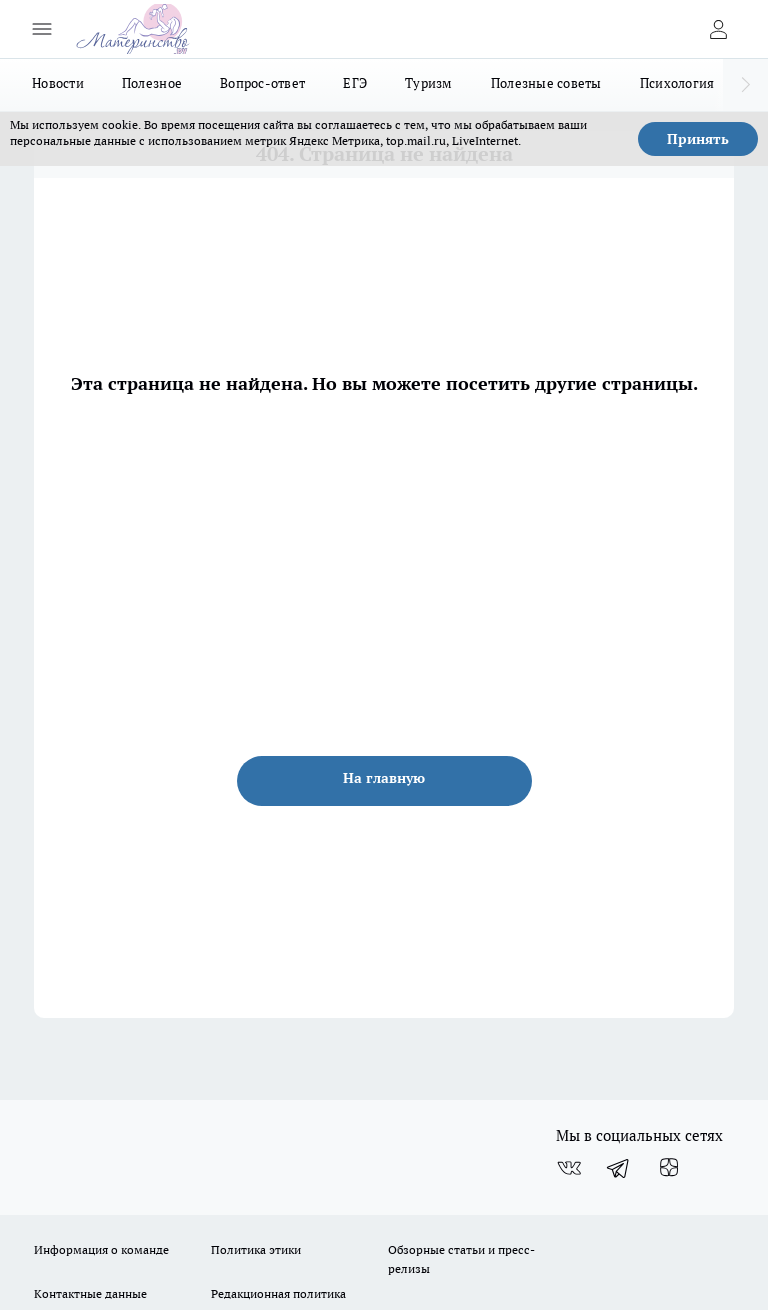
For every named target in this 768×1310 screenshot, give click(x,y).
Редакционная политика (278, 1293)
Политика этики (256, 1249)
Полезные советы (546, 83)
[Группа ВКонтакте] (569, 1168)
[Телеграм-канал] (619, 1168)
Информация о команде (101, 1249)
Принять (698, 139)
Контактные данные (90, 1293)
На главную (384, 778)
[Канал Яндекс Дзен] (669, 1168)
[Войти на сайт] (718, 29)
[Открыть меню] (42, 29)
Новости (58, 83)
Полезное (152, 83)
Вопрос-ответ (262, 83)
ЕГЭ (355, 83)
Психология (677, 83)
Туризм (429, 83)
